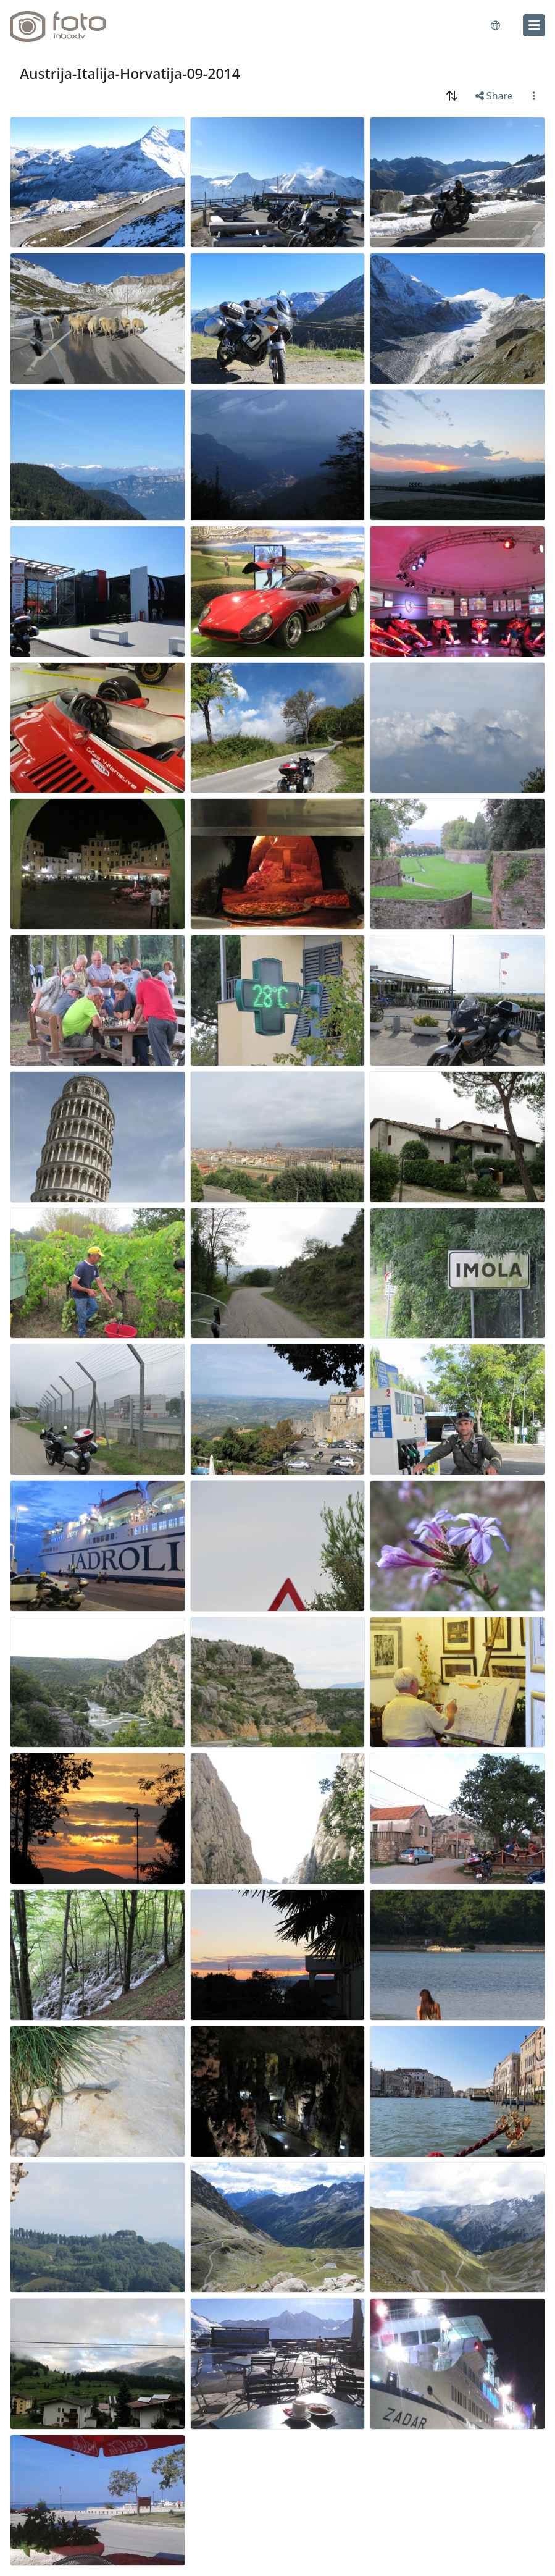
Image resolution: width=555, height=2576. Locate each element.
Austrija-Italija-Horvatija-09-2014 (130, 73)
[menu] (534, 25)
